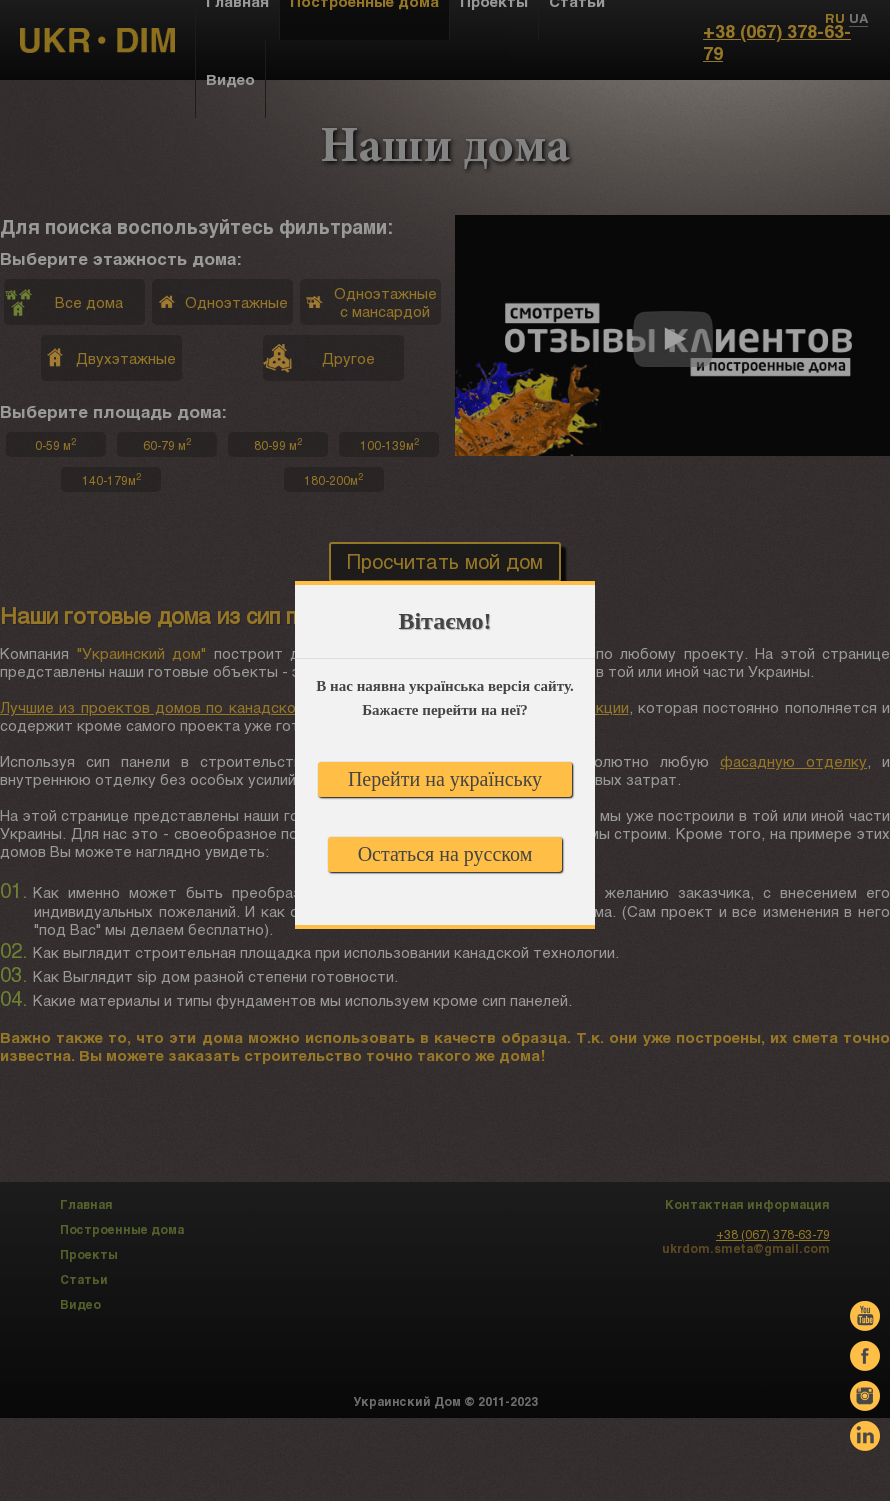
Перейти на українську (445, 779)
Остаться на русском (445, 854)
